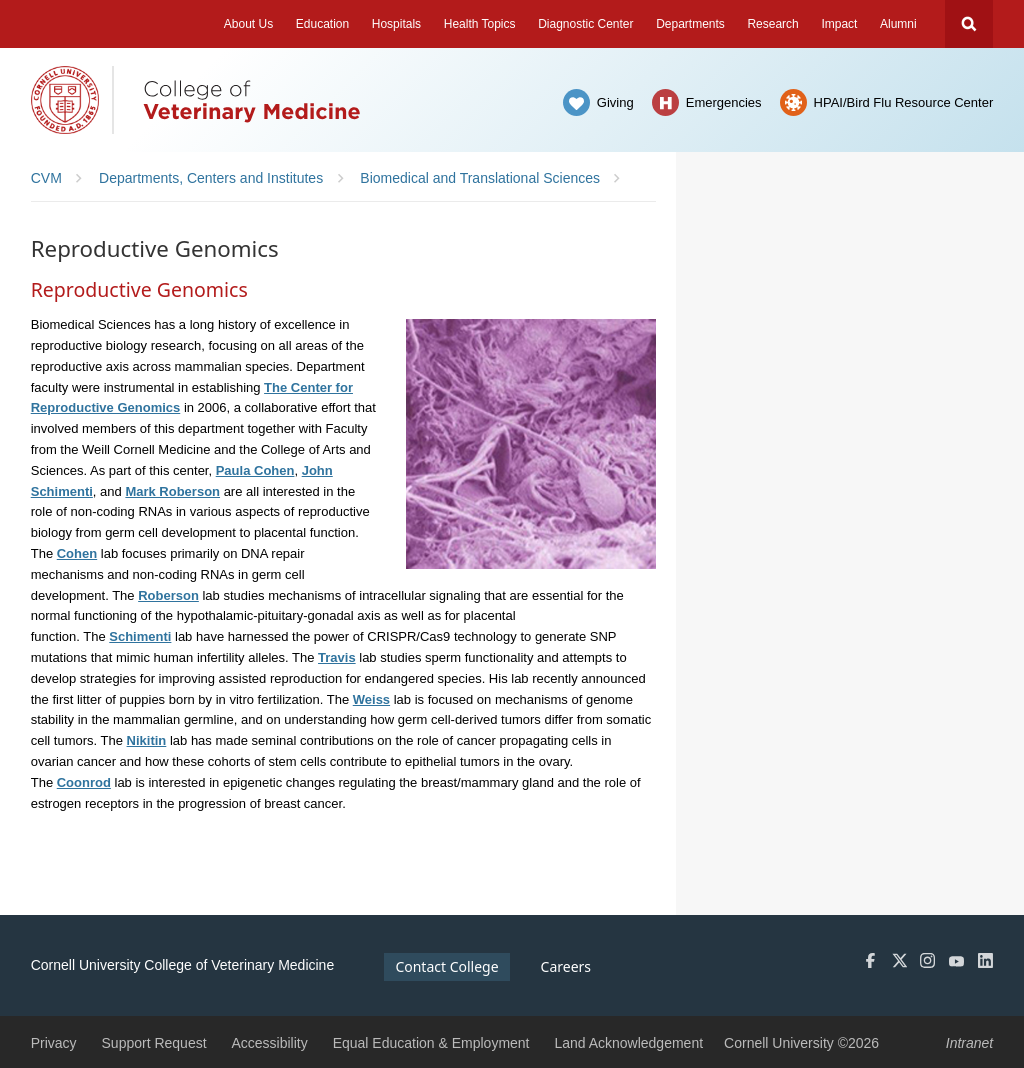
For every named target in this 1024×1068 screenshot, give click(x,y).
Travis (337, 657)
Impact (839, 24)
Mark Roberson (172, 491)
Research (772, 24)
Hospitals (396, 24)
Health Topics (480, 24)
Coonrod (84, 782)
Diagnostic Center (585, 24)
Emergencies (724, 102)
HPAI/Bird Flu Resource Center (904, 102)
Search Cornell (969, 24)
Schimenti (140, 636)
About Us (248, 24)
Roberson (168, 595)
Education (322, 24)
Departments (690, 24)
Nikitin (147, 740)
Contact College (446, 966)
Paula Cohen (255, 470)
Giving (615, 102)
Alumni (898, 24)
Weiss (371, 699)
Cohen (77, 553)
